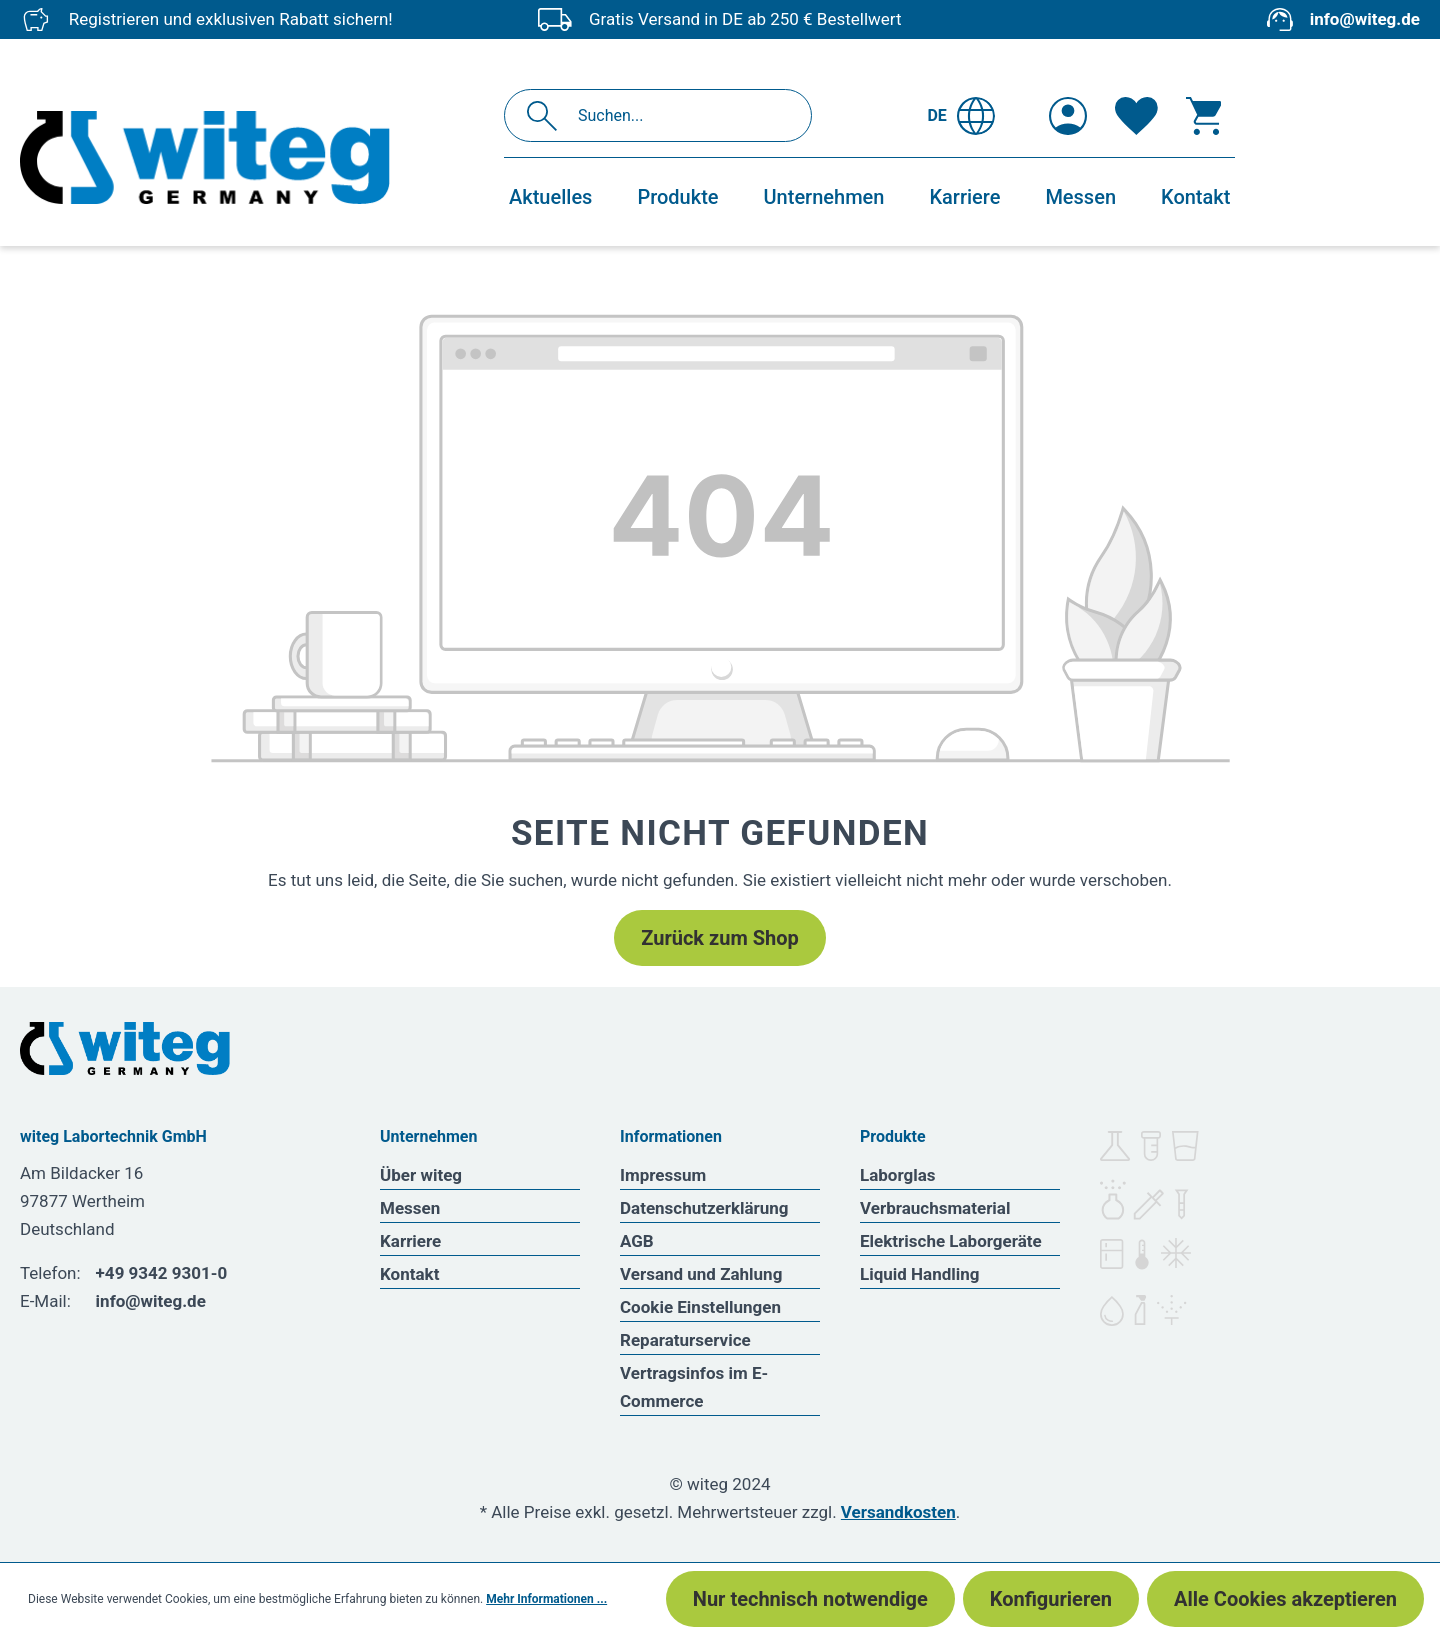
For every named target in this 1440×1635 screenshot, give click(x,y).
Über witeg (421, 1175)
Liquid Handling (920, 1274)
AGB (637, 1241)
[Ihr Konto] (1068, 116)
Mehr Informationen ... (546, 1599)
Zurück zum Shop (719, 938)
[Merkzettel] (1136, 116)
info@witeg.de (1365, 19)
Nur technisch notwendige (810, 1599)
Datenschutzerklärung (704, 1208)
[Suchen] (547, 115)
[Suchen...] (679, 115)
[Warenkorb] (1204, 116)
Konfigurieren (1051, 1599)
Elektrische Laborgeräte (951, 1241)
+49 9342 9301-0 (162, 1273)
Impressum (663, 1175)
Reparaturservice (685, 1340)
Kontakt (409, 1274)
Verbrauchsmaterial (935, 1208)
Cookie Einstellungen (700, 1307)
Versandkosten (898, 1512)
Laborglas (898, 1175)
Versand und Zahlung (701, 1274)
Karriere (410, 1241)
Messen (410, 1208)
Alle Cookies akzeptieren (1285, 1599)
